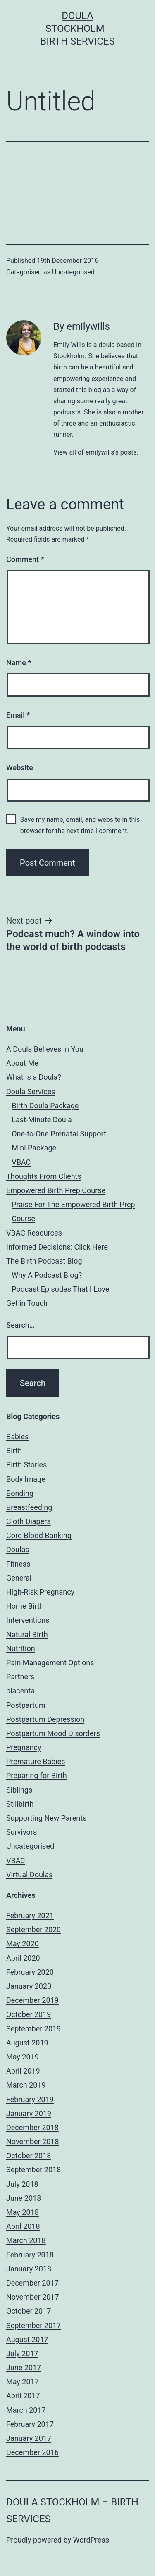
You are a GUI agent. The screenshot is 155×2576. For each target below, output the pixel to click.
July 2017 (22, 2353)
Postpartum (25, 1705)
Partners (20, 1676)
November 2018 (32, 2141)
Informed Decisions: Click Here (57, 1247)
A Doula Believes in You (44, 1049)
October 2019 (28, 2014)
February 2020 (30, 1972)
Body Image (25, 1479)
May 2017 (22, 2381)
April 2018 (23, 2226)
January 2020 (28, 1986)
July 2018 (22, 2184)
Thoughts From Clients (43, 1176)
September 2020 (33, 1929)
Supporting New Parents (46, 1818)
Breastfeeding (29, 1507)
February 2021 (30, 1915)
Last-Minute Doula (42, 1119)
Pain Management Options (50, 1662)
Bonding (19, 1493)
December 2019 (32, 2000)
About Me (22, 1063)
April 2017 (23, 2395)
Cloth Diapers (28, 1521)
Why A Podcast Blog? (47, 1275)
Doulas (17, 1549)
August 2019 (27, 2042)
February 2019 (30, 2099)
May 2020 (22, 1943)
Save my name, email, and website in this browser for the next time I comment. (80, 825)
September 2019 (33, 2028)
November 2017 (32, 2297)
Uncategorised (73, 272)
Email (18, 715)
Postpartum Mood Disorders (53, 1733)
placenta (20, 1690)
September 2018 (33, 2169)
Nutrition (20, 1648)
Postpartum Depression (45, 1719)
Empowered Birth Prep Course (55, 1190)
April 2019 (23, 2071)
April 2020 (23, 1958)
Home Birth (25, 1606)
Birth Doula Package (45, 1105)
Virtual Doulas (29, 1874)
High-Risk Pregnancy (40, 1592)
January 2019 (28, 2113)
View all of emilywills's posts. (95, 452)
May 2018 (22, 2212)
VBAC (21, 1162)
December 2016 (32, 2452)
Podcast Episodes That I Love (60, 1289)
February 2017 (30, 2424)
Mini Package (34, 1147)
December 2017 (32, 2282)
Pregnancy (23, 1747)
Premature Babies (35, 1761)
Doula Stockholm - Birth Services (77, 28)
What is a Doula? (33, 1077)
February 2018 (30, 2254)
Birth (14, 1450)
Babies (17, 1436)
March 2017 (26, 2410)
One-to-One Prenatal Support (59, 1133)
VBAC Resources (34, 1232)
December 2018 (32, 2127)
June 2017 (23, 2367)
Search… (20, 1325)
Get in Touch (27, 1303)
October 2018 (28, 2155)
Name (18, 662)
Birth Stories (26, 1464)
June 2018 (23, 2198)
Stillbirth (20, 1804)
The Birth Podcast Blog (44, 1261)
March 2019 (26, 2085)
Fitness (18, 1563)
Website (19, 767)
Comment (25, 559)
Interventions (27, 1620)
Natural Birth (27, 1634)
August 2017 (27, 2339)
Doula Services (30, 1091)
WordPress (91, 2540)
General (18, 1578)
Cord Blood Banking (39, 1535)
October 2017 (28, 2311)
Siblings (19, 1790)
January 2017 (28, 2438)
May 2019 (22, 2056)
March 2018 (26, 2240)
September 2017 (33, 2325)
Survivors (21, 1832)
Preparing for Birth (36, 1775)
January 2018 (28, 2268)
